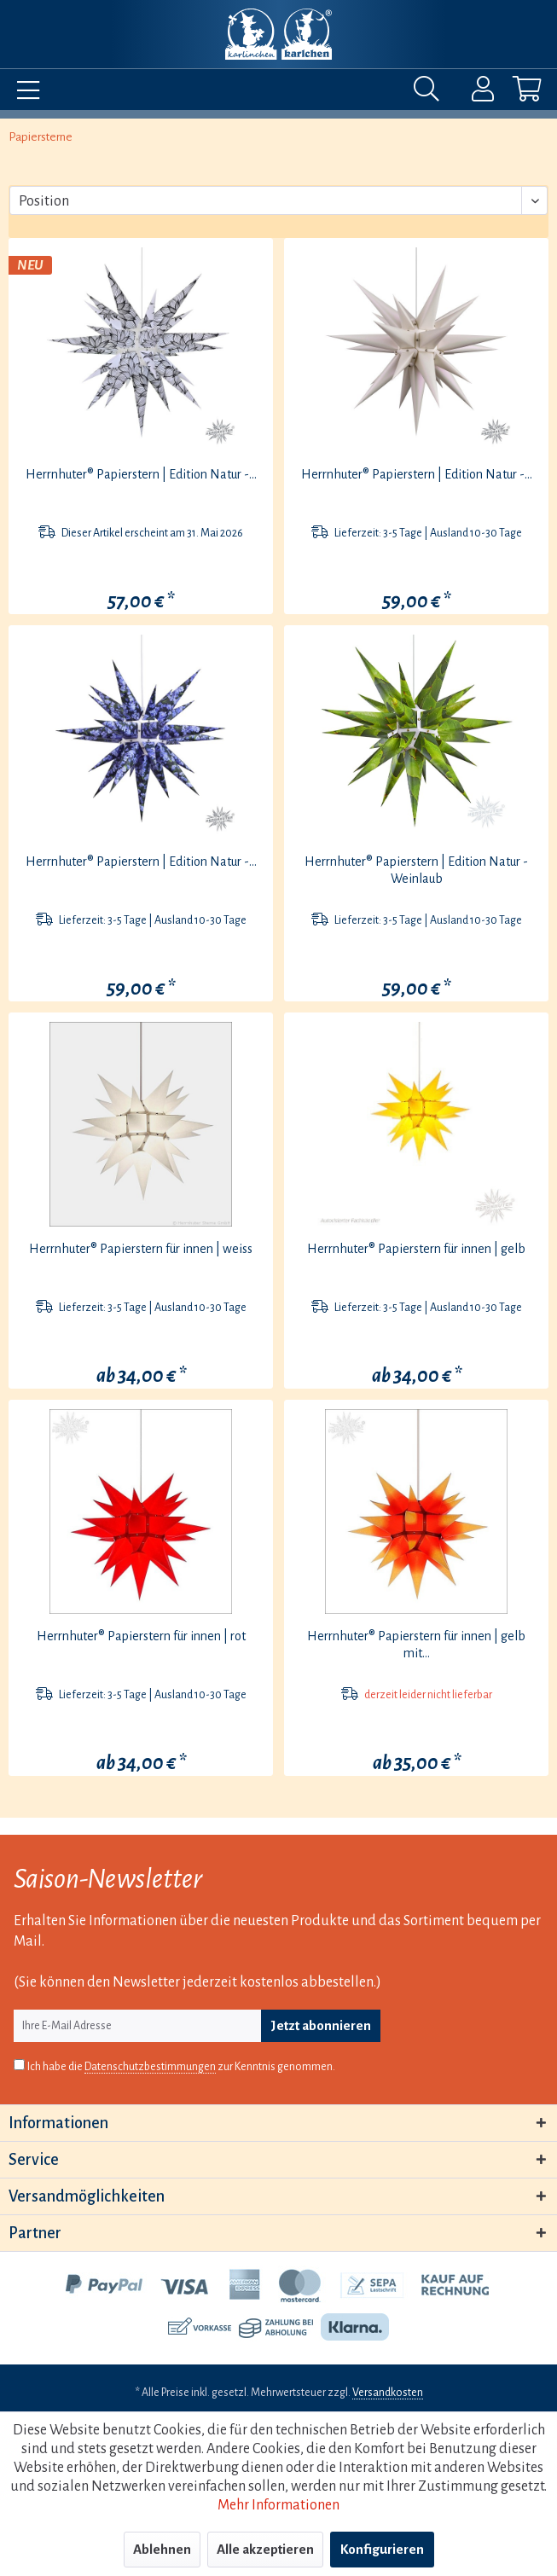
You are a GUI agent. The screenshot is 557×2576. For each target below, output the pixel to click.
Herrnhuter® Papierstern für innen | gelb (416, 1249)
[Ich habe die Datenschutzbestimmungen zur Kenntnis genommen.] (19, 2064)
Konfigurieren (382, 2549)
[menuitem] (24, 93)
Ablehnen (162, 2549)
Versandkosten (387, 2393)
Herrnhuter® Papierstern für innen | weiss (140, 1249)
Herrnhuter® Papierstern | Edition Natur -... (141, 474)
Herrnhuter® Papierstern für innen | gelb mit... (416, 1644)
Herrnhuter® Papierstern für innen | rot (141, 1636)
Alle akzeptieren (265, 2549)
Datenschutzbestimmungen (150, 2067)
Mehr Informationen (278, 2505)
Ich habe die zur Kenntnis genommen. (181, 2067)
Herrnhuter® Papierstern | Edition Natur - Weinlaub (416, 870)
